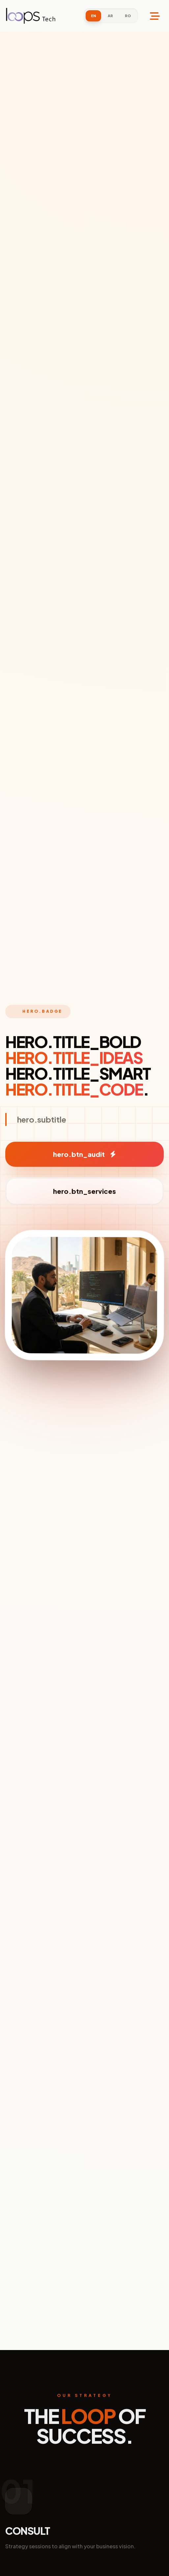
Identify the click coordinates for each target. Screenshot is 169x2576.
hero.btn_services (84, 1191)
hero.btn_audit (84, 1154)
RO (128, 16)
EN (93, 16)
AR (110, 16)
